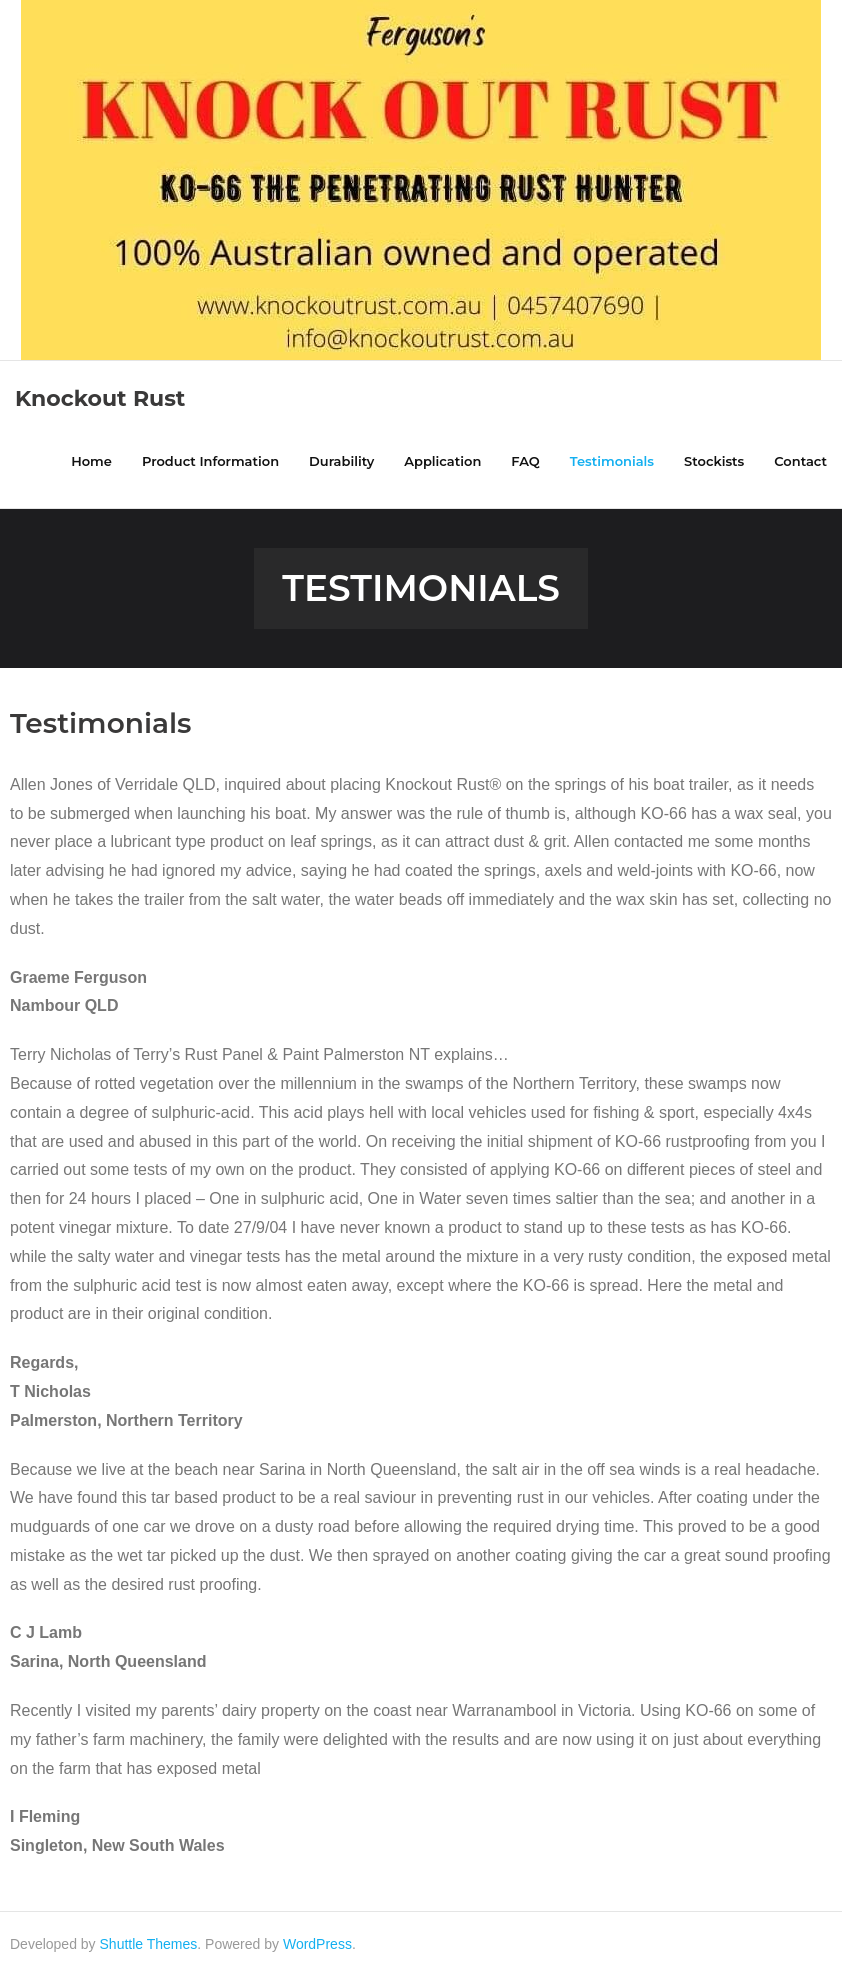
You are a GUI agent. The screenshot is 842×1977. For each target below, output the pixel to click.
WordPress (317, 1944)
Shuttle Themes (149, 1944)
